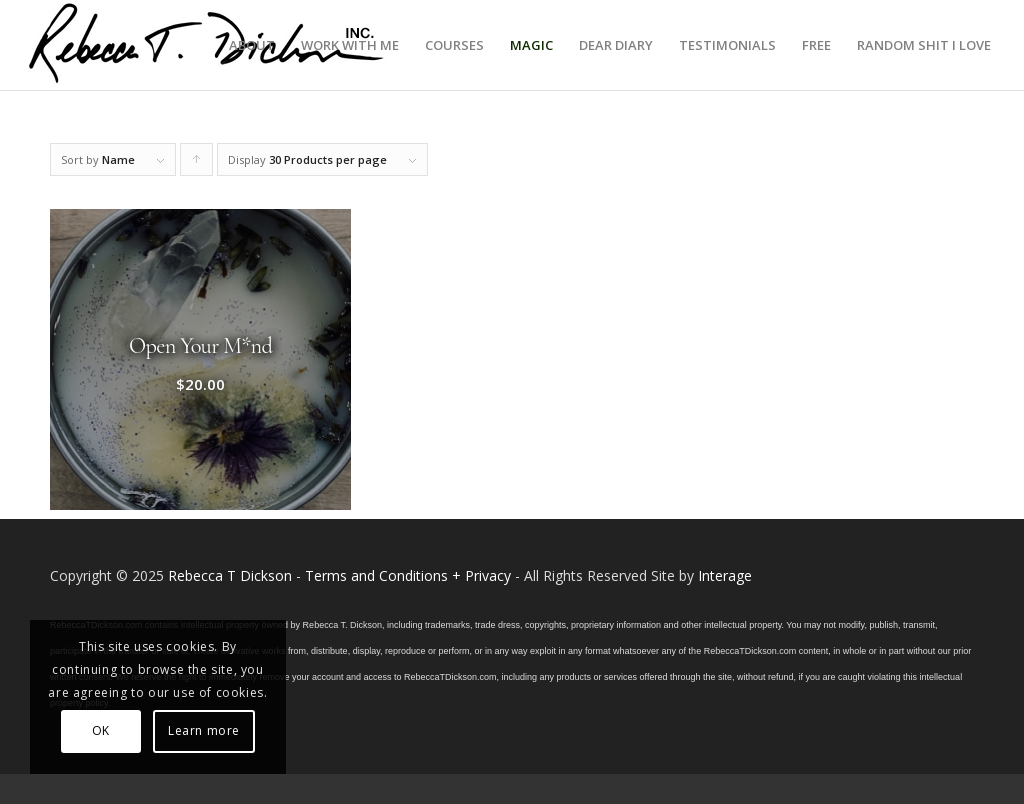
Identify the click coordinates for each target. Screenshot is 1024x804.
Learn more (204, 730)
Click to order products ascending (197, 164)
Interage (725, 575)
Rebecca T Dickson (230, 575)
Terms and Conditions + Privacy (408, 575)
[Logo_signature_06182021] (207, 45)
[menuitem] (252, 45)
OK (101, 730)
